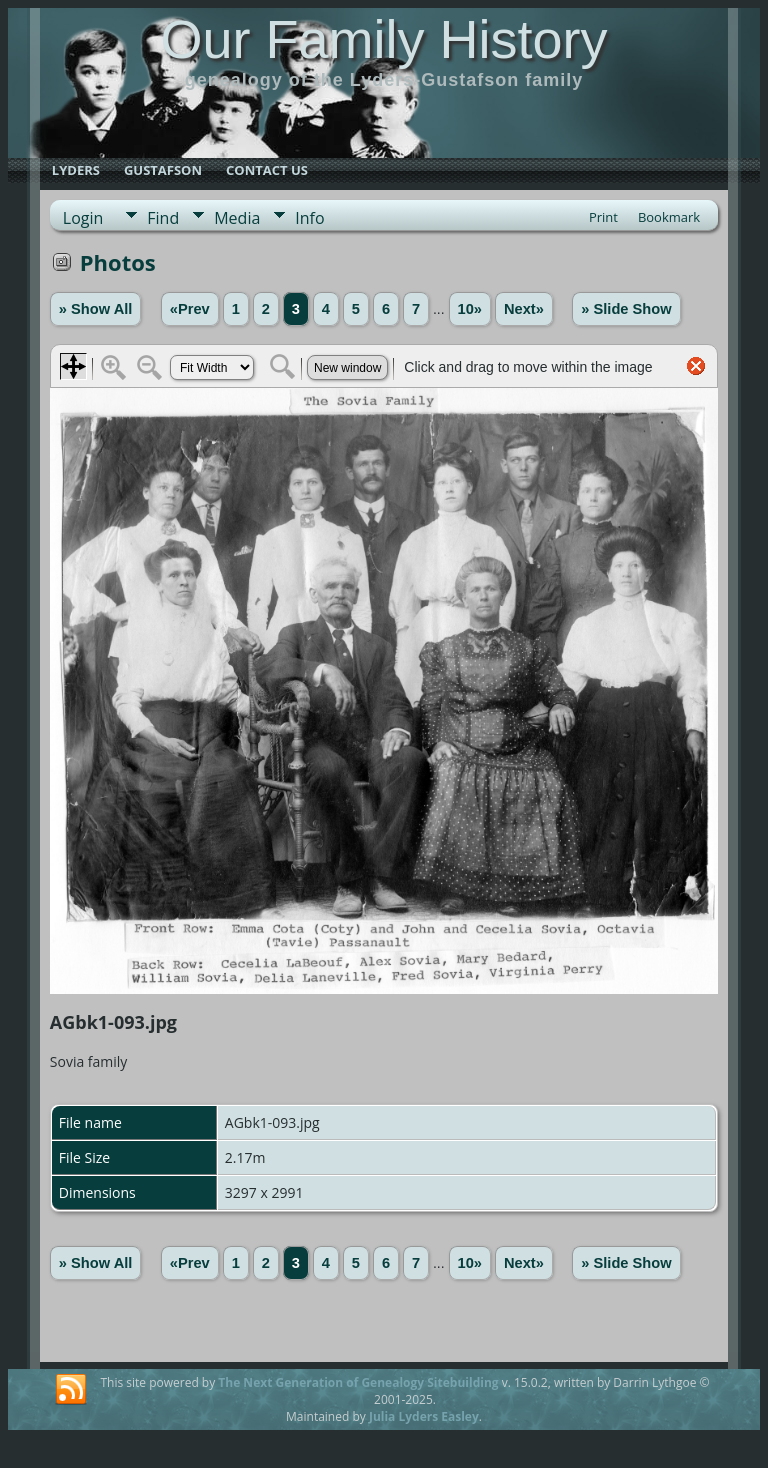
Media (237, 218)
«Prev (190, 309)
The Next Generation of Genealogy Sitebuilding (358, 1382)
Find (163, 218)
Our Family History (383, 39)
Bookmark (669, 217)
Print (603, 217)
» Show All (96, 309)
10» (470, 309)
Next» (524, 309)
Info (309, 218)
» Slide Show (626, 309)
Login (83, 218)
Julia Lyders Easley (424, 1416)
